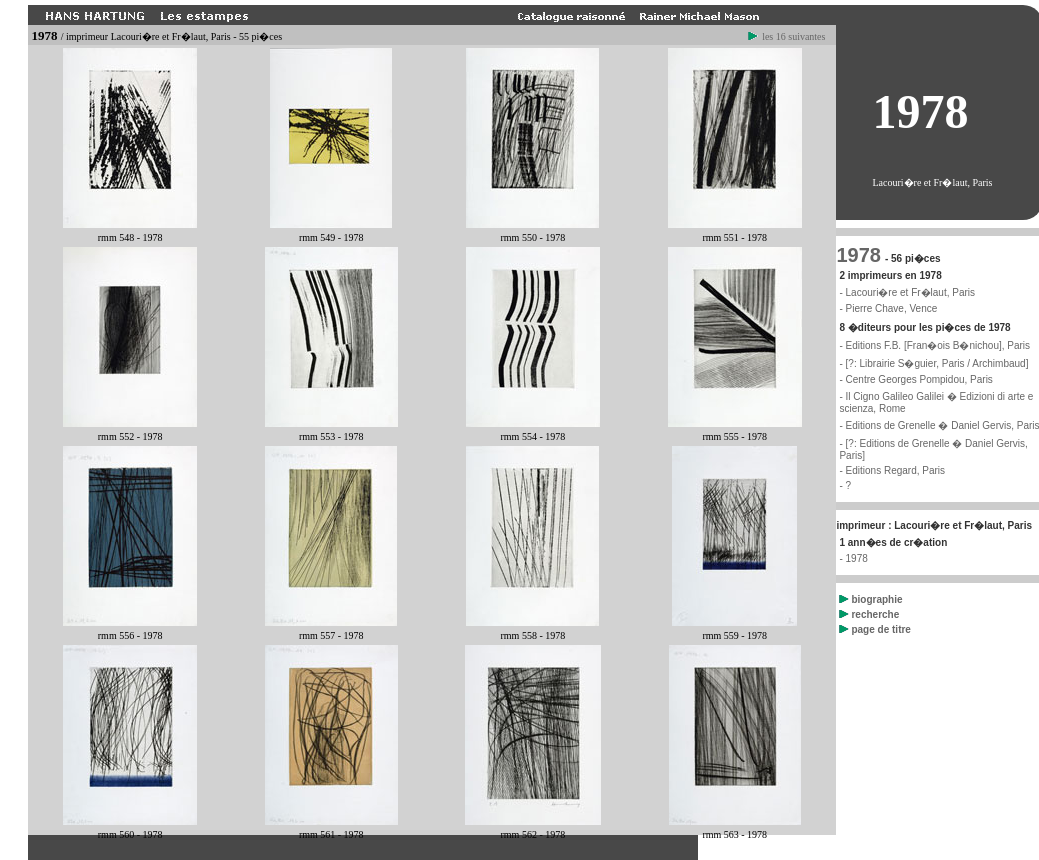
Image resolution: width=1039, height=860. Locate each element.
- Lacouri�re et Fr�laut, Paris (907, 292)
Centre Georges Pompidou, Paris (919, 379)
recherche (869, 614)
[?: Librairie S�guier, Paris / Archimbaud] (937, 363)
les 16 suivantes (787, 36)
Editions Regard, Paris (896, 470)
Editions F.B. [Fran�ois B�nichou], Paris (938, 345)
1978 (858, 255)
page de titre (874, 629)
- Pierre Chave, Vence (888, 308)
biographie (870, 599)
